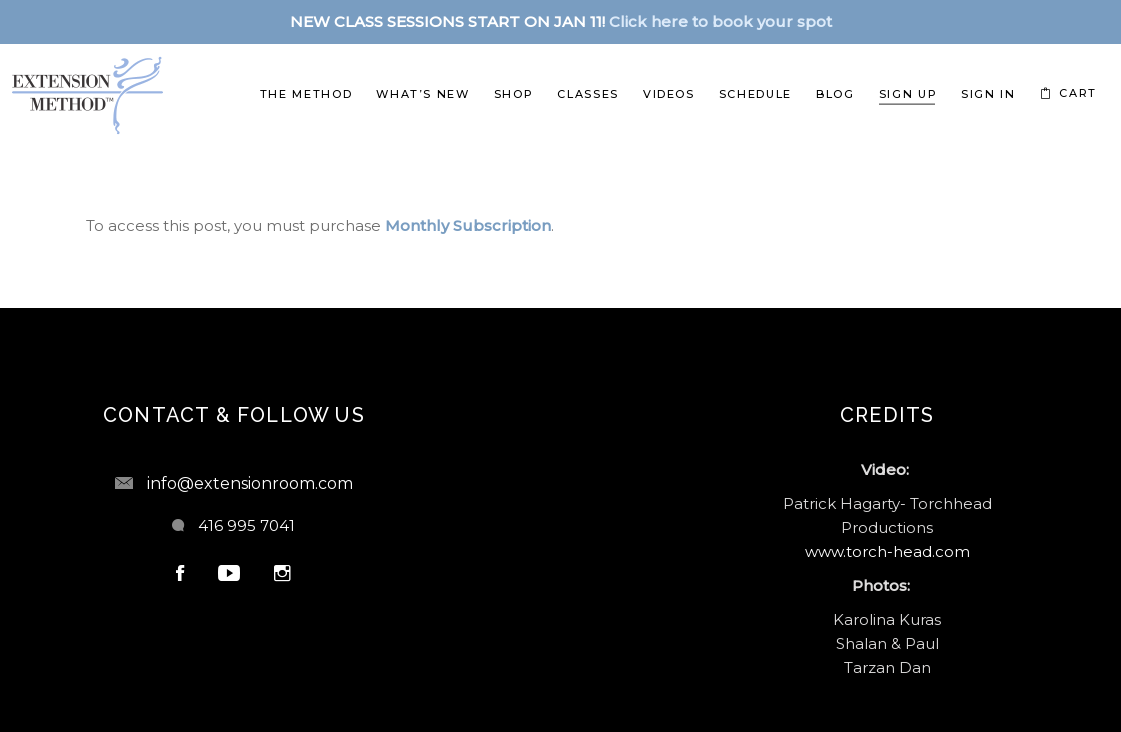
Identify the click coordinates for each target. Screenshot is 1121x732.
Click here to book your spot (720, 21)
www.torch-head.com (887, 551)
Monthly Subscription (468, 225)
